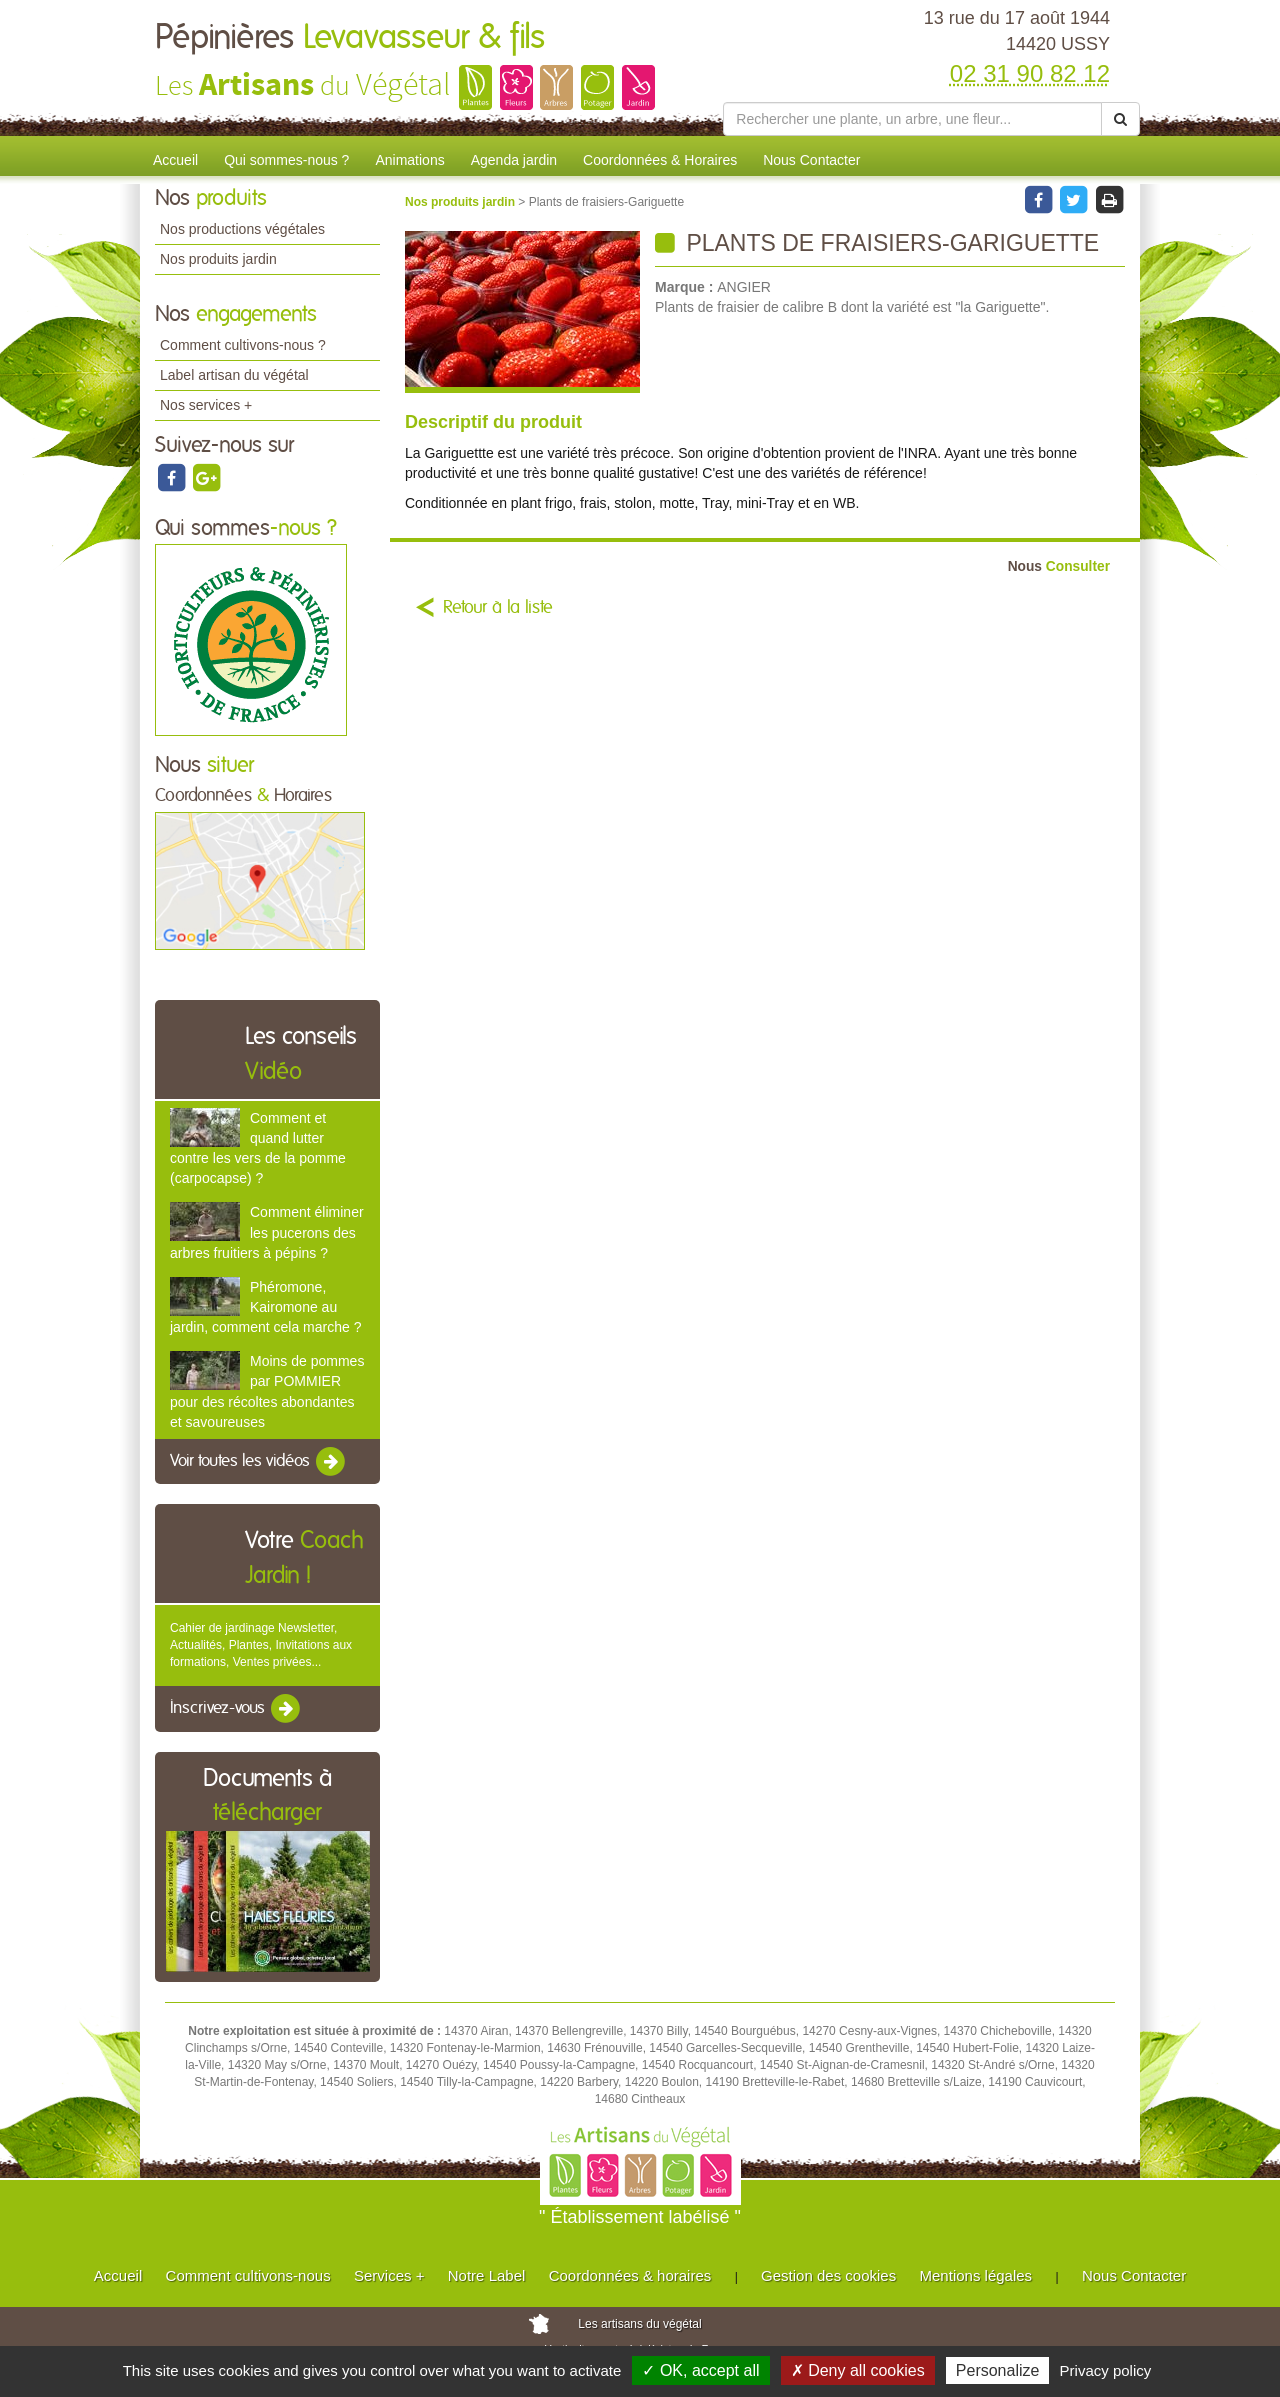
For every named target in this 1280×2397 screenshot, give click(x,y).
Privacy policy (1106, 2370)
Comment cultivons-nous (248, 2275)
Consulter (1059, 566)
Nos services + (206, 405)
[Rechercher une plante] (912, 119)
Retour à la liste (498, 608)
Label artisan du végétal (234, 375)
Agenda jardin (514, 160)
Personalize (998, 2370)
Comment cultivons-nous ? (243, 345)
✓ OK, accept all (700, 2370)
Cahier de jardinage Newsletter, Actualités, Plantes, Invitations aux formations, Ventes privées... (261, 1645)
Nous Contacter (811, 160)
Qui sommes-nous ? (286, 160)
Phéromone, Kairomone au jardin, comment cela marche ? (265, 1307)
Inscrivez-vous (236, 1709)
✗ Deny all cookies (858, 2370)
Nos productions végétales (242, 229)
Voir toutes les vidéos (259, 1462)
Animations (409, 160)
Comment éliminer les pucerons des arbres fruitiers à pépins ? (267, 1232)
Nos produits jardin (218, 259)
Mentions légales (976, 2275)
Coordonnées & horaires (630, 2275)
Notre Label (487, 2275)
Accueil (175, 160)
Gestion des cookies (828, 2275)
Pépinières (350, 38)
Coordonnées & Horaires (660, 160)
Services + (389, 2275)
